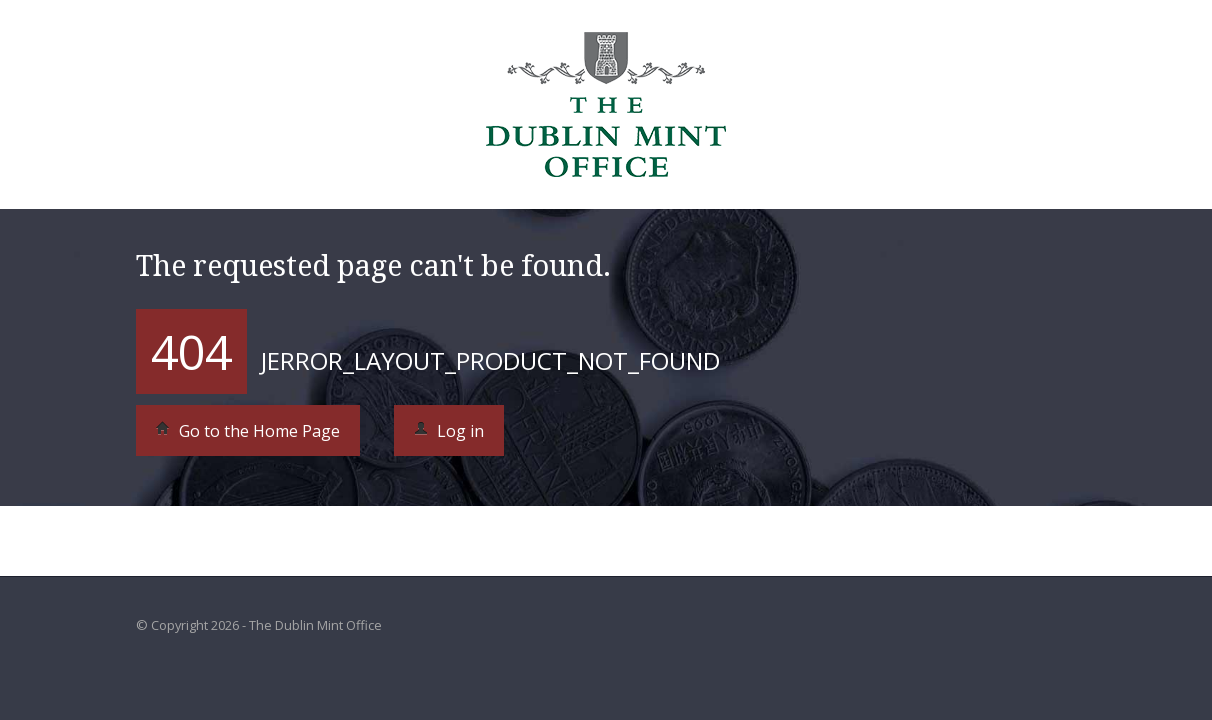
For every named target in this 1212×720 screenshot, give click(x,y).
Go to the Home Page (248, 431)
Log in (449, 431)
